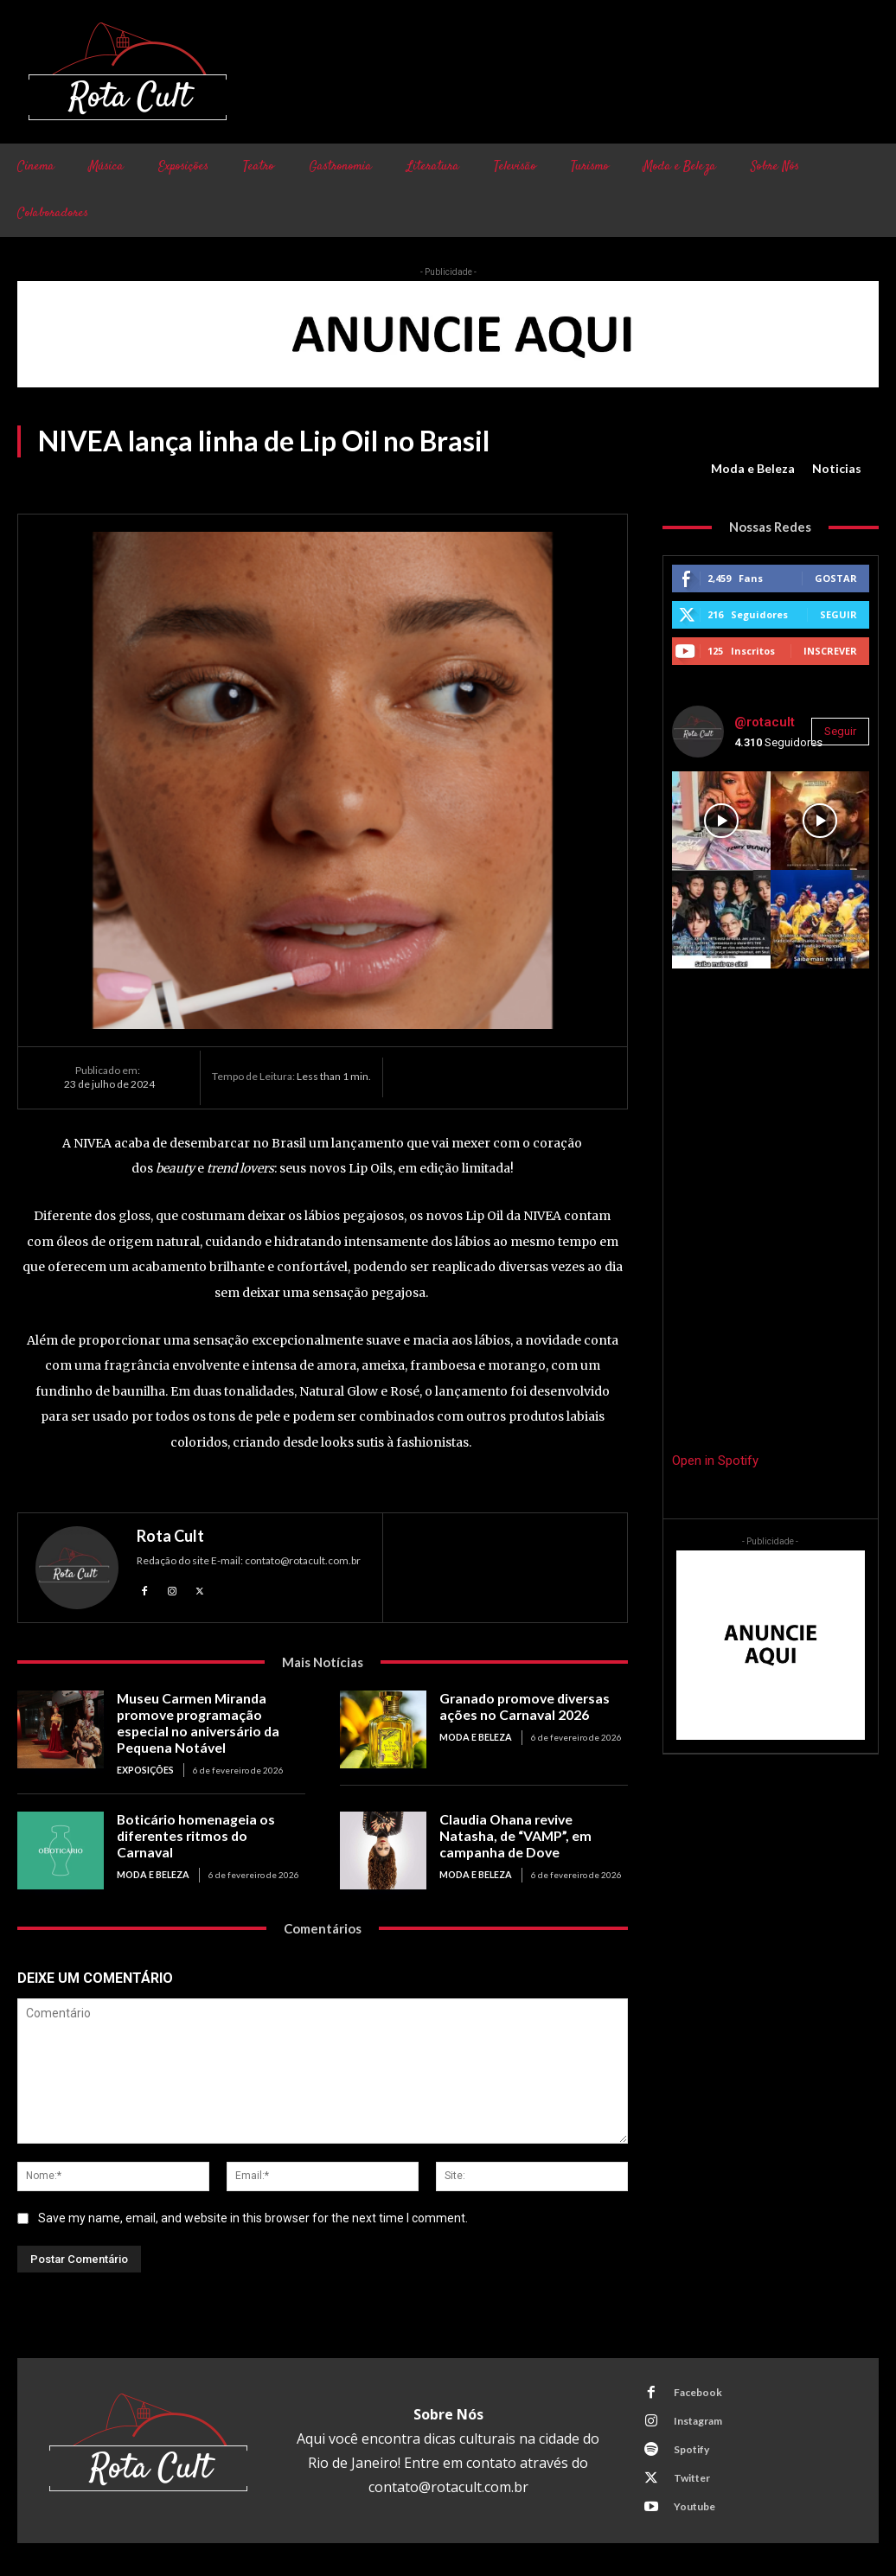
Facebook (696, 2388)
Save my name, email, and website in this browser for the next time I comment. (253, 2215)
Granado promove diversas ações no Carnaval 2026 (520, 1706)
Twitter (690, 2474)
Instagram (696, 2417)
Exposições (145, 1766)
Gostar (836, 578)
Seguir (838, 614)
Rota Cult (170, 1535)
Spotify (689, 2445)
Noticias (836, 468)
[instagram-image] (721, 820)
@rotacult (764, 722)
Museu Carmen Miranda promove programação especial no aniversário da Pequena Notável (211, 1722)
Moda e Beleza (753, 468)
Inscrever (830, 650)
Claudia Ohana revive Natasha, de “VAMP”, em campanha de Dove (531, 1831)
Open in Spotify (715, 1460)
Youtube (693, 2502)
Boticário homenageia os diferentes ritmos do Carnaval (207, 1823)
